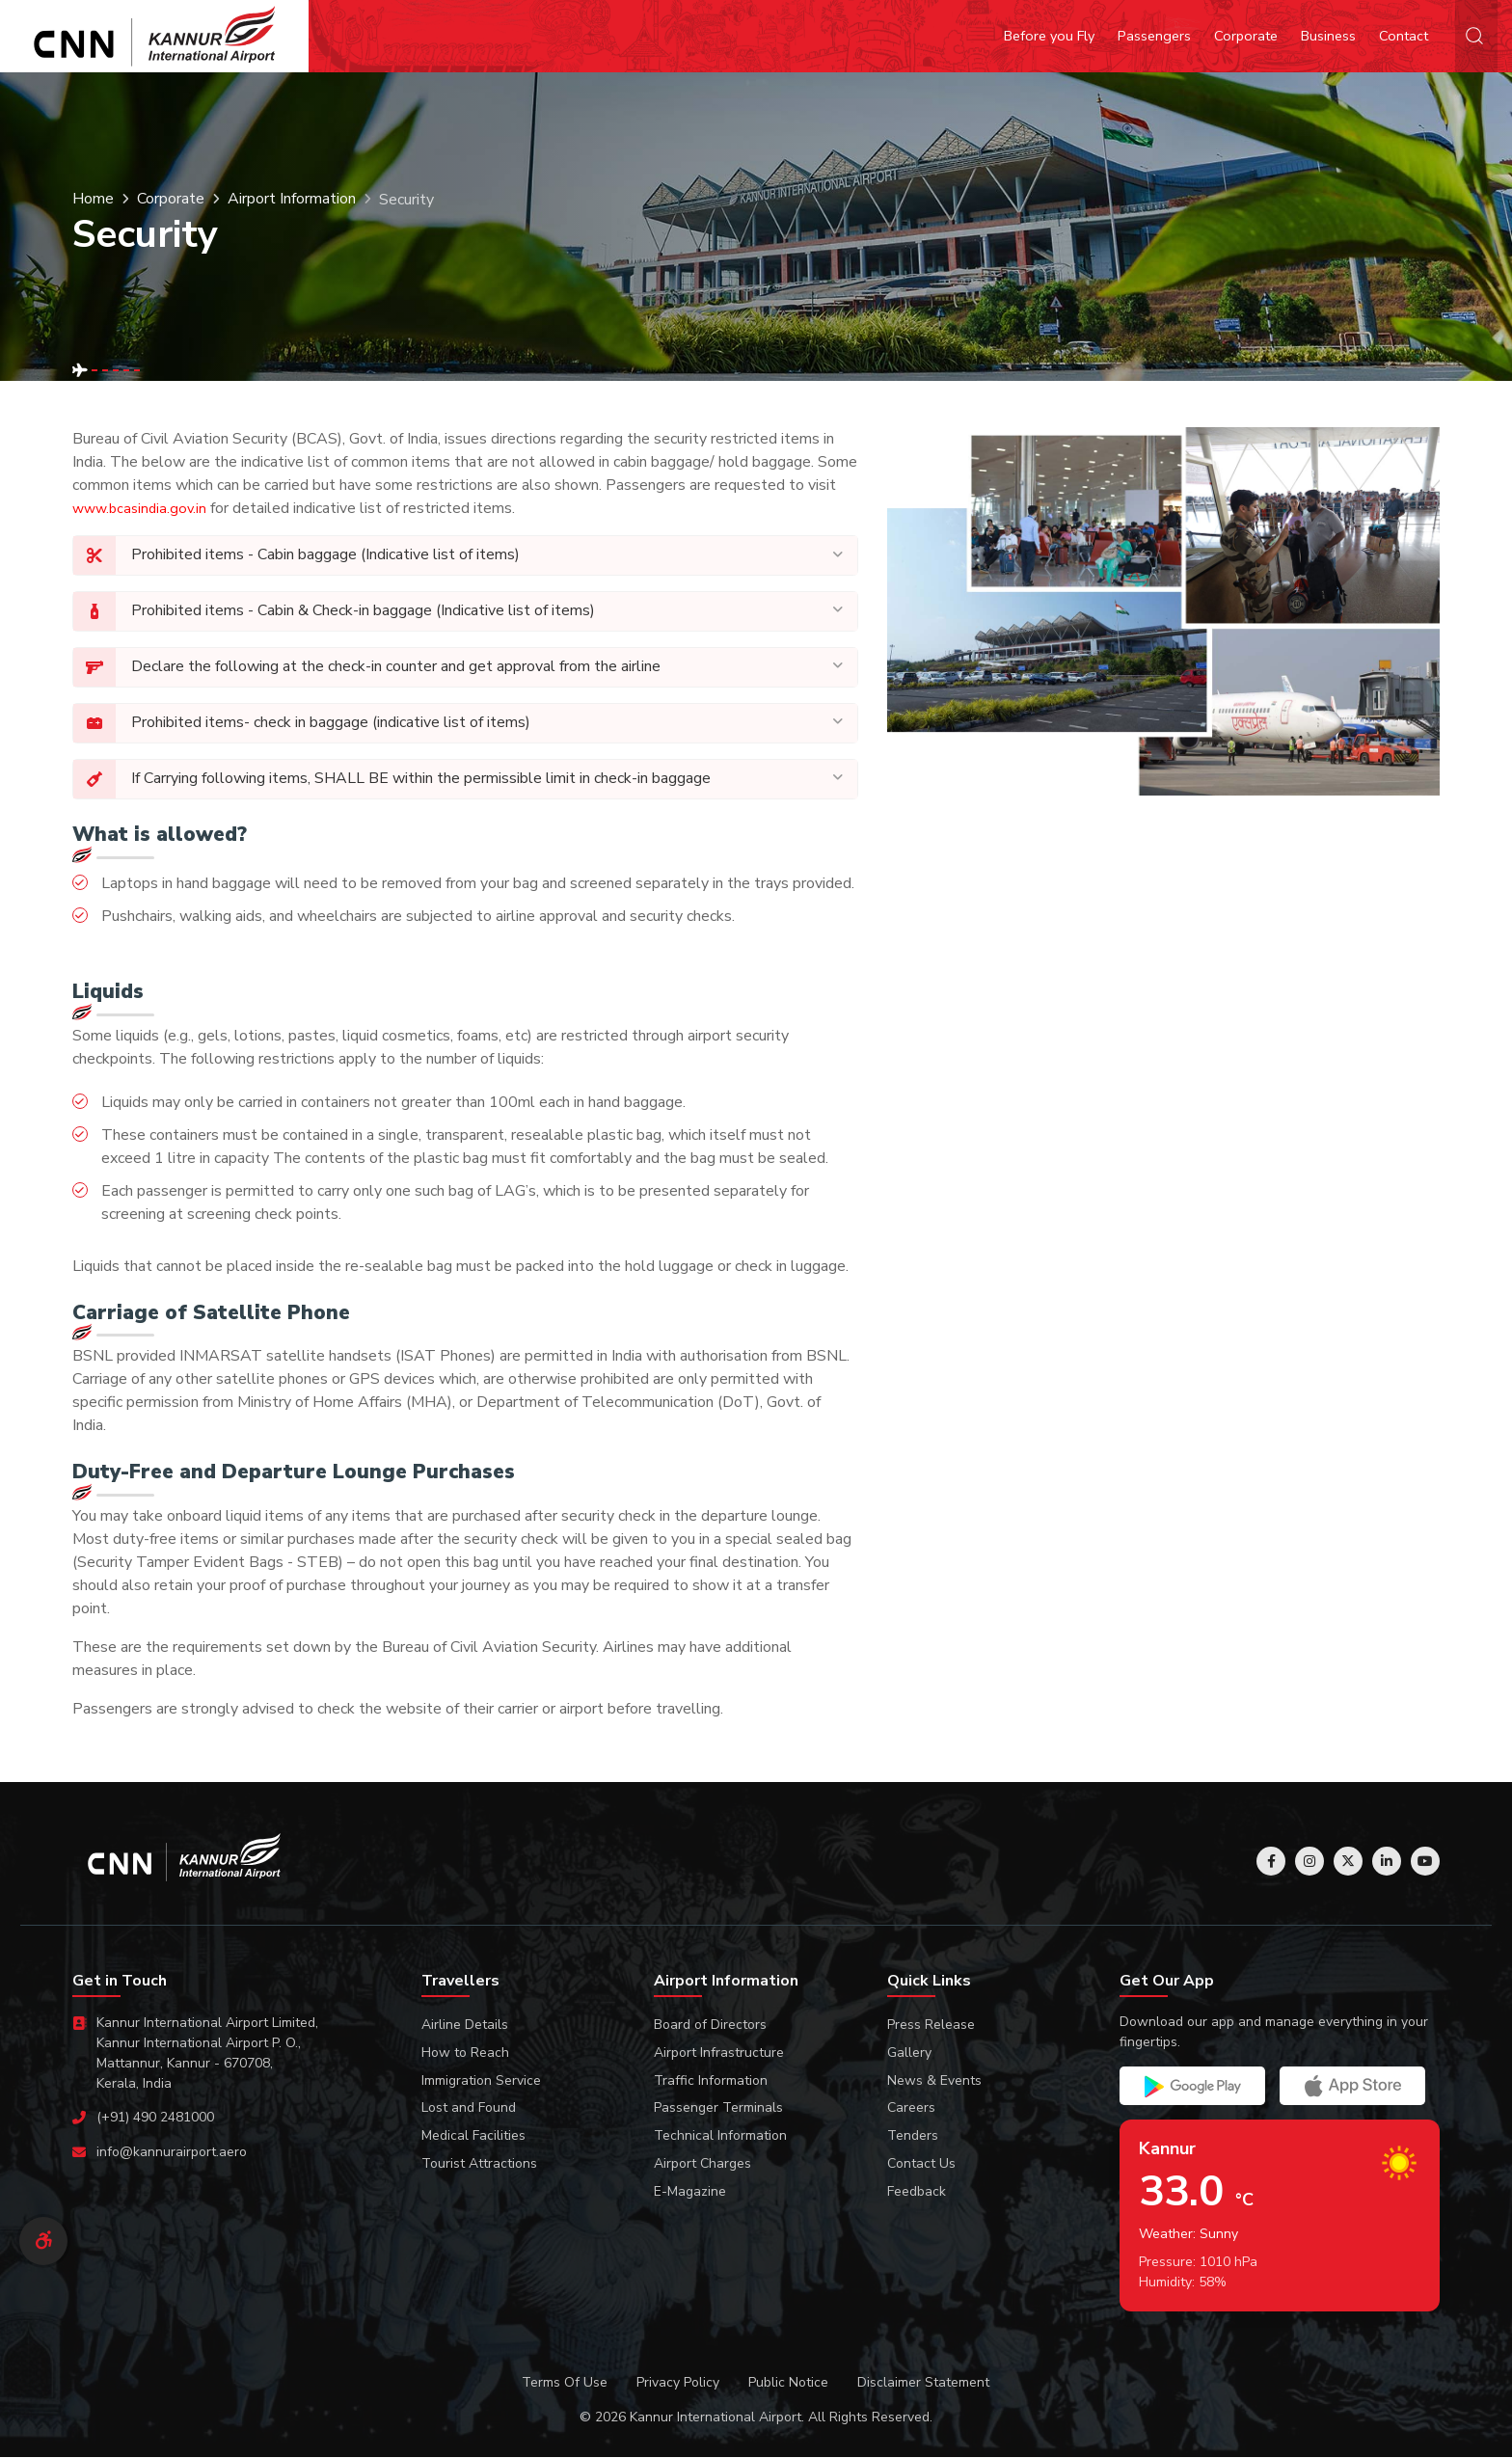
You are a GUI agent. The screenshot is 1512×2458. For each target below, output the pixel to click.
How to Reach (465, 2053)
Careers (911, 2108)
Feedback (916, 2192)
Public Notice (788, 2383)
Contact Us (921, 2164)
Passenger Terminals (718, 2108)
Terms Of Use (565, 2383)
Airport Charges (702, 2164)
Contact (1403, 35)
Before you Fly (1049, 35)
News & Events (934, 2081)
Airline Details (464, 2025)
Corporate (1246, 35)
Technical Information (720, 2136)
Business (1328, 35)
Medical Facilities (473, 2136)
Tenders (912, 2136)
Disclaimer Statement (923, 2383)
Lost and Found (468, 2108)
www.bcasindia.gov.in (139, 508)
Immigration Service (481, 2081)
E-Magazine (690, 2192)
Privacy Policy (677, 2383)
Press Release (931, 2025)
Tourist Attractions (479, 2164)
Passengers (1154, 35)
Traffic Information (711, 2081)
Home (93, 199)
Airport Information (292, 199)
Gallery (909, 2053)
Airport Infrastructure (719, 2053)
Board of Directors (710, 2025)
